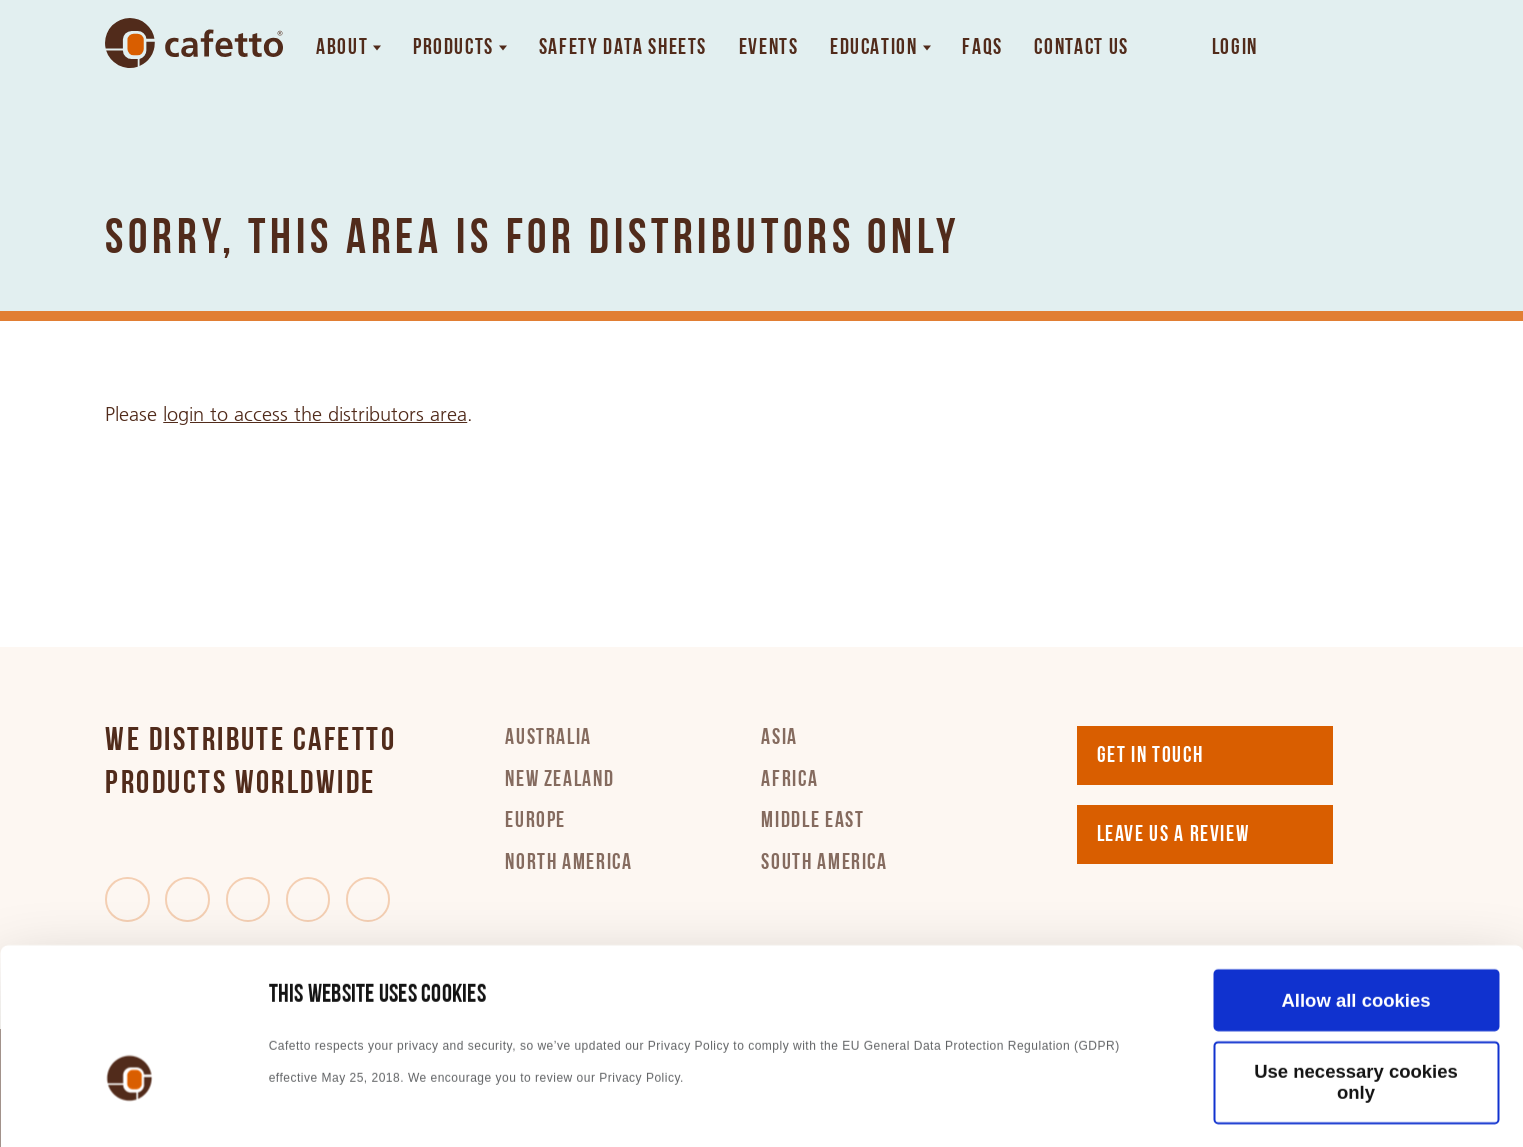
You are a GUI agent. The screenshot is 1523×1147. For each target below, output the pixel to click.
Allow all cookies (1355, 862)
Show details (326, 1104)
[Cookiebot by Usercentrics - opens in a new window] (129, 1104)
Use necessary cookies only (1356, 945)
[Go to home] (194, 43)
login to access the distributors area (315, 414)
